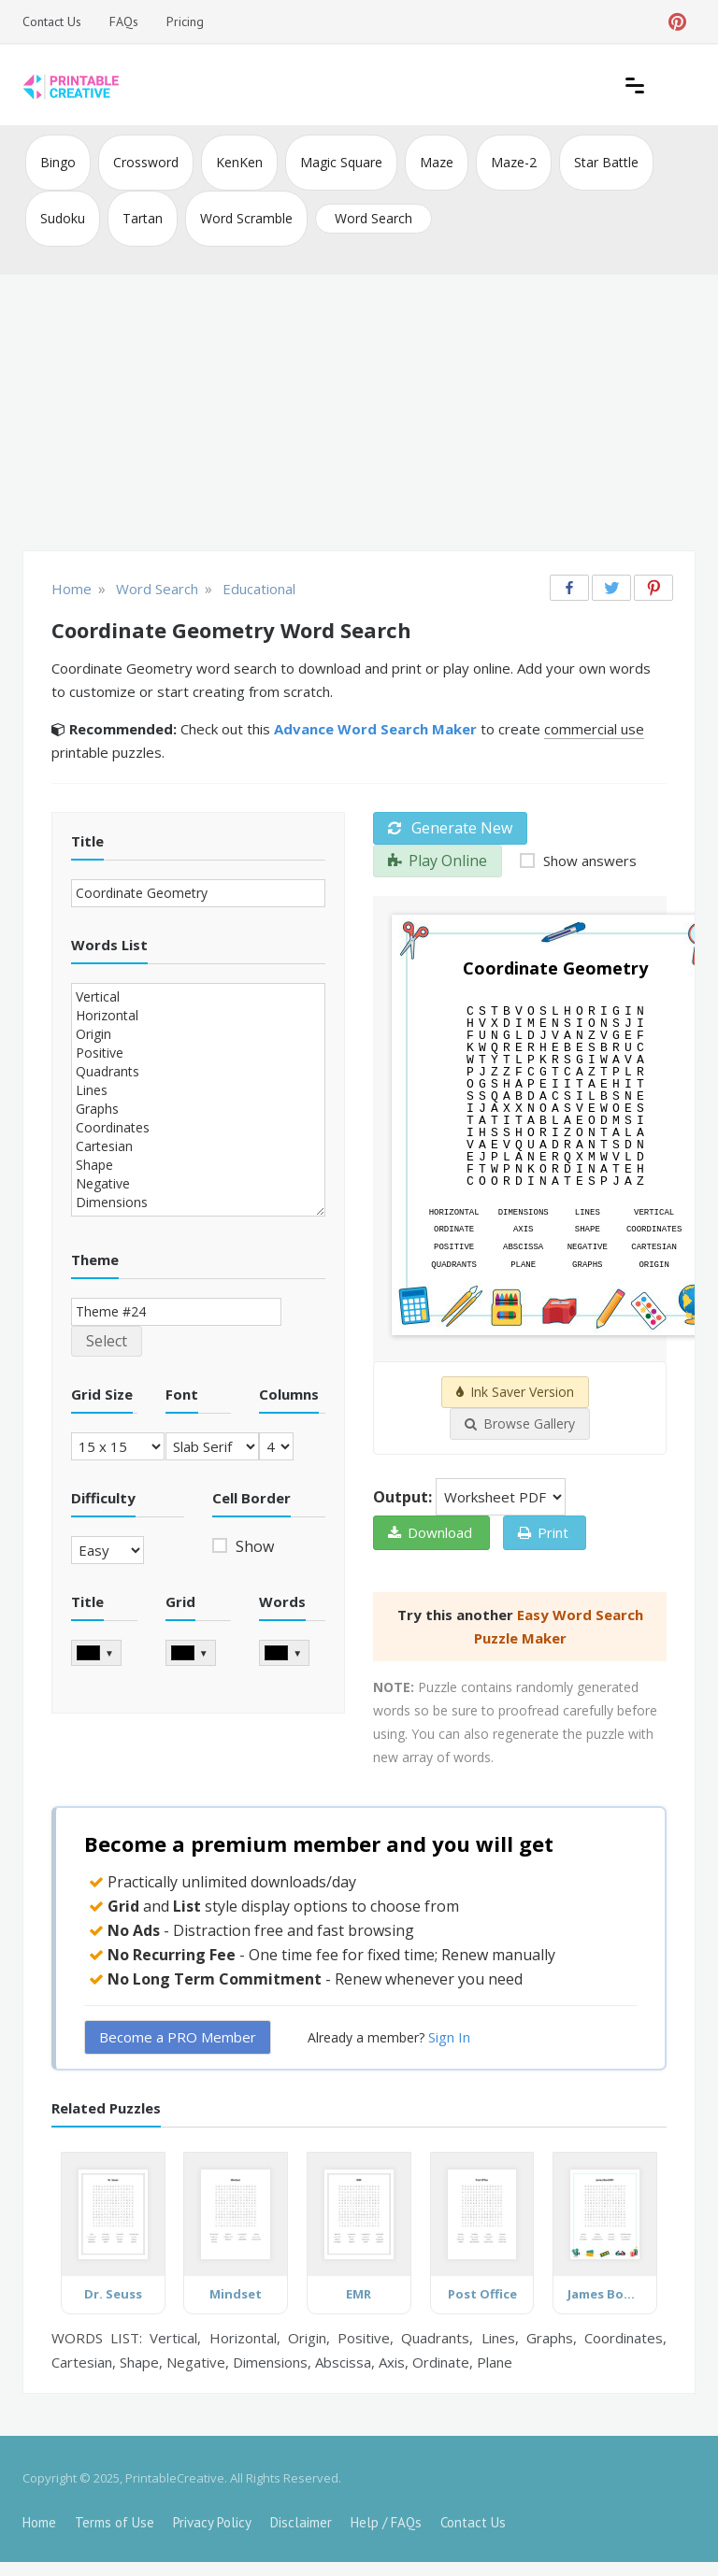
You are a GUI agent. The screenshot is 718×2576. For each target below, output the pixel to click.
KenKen (239, 162)
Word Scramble (246, 218)
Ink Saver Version (515, 1392)
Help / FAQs (386, 2522)
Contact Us (51, 21)
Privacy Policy (212, 2522)
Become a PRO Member (177, 2037)
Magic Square (341, 162)
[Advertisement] (359, 415)
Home (39, 2522)
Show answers (588, 860)
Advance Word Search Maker (375, 728)
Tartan (142, 218)
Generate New (450, 828)
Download (430, 1532)
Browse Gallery (520, 1423)
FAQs (123, 21)
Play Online (437, 860)
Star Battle (606, 162)
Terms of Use (114, 2522)
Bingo (58, 162)
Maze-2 (514, 162)
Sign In (449, 2037)
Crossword (146, 162)
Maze (436, 162)
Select (106, 1341)
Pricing (185, 21)
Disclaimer (301, 2522)
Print (543, 1532)
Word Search (373, 218)
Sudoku (62, 218)
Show (253, 1546)
